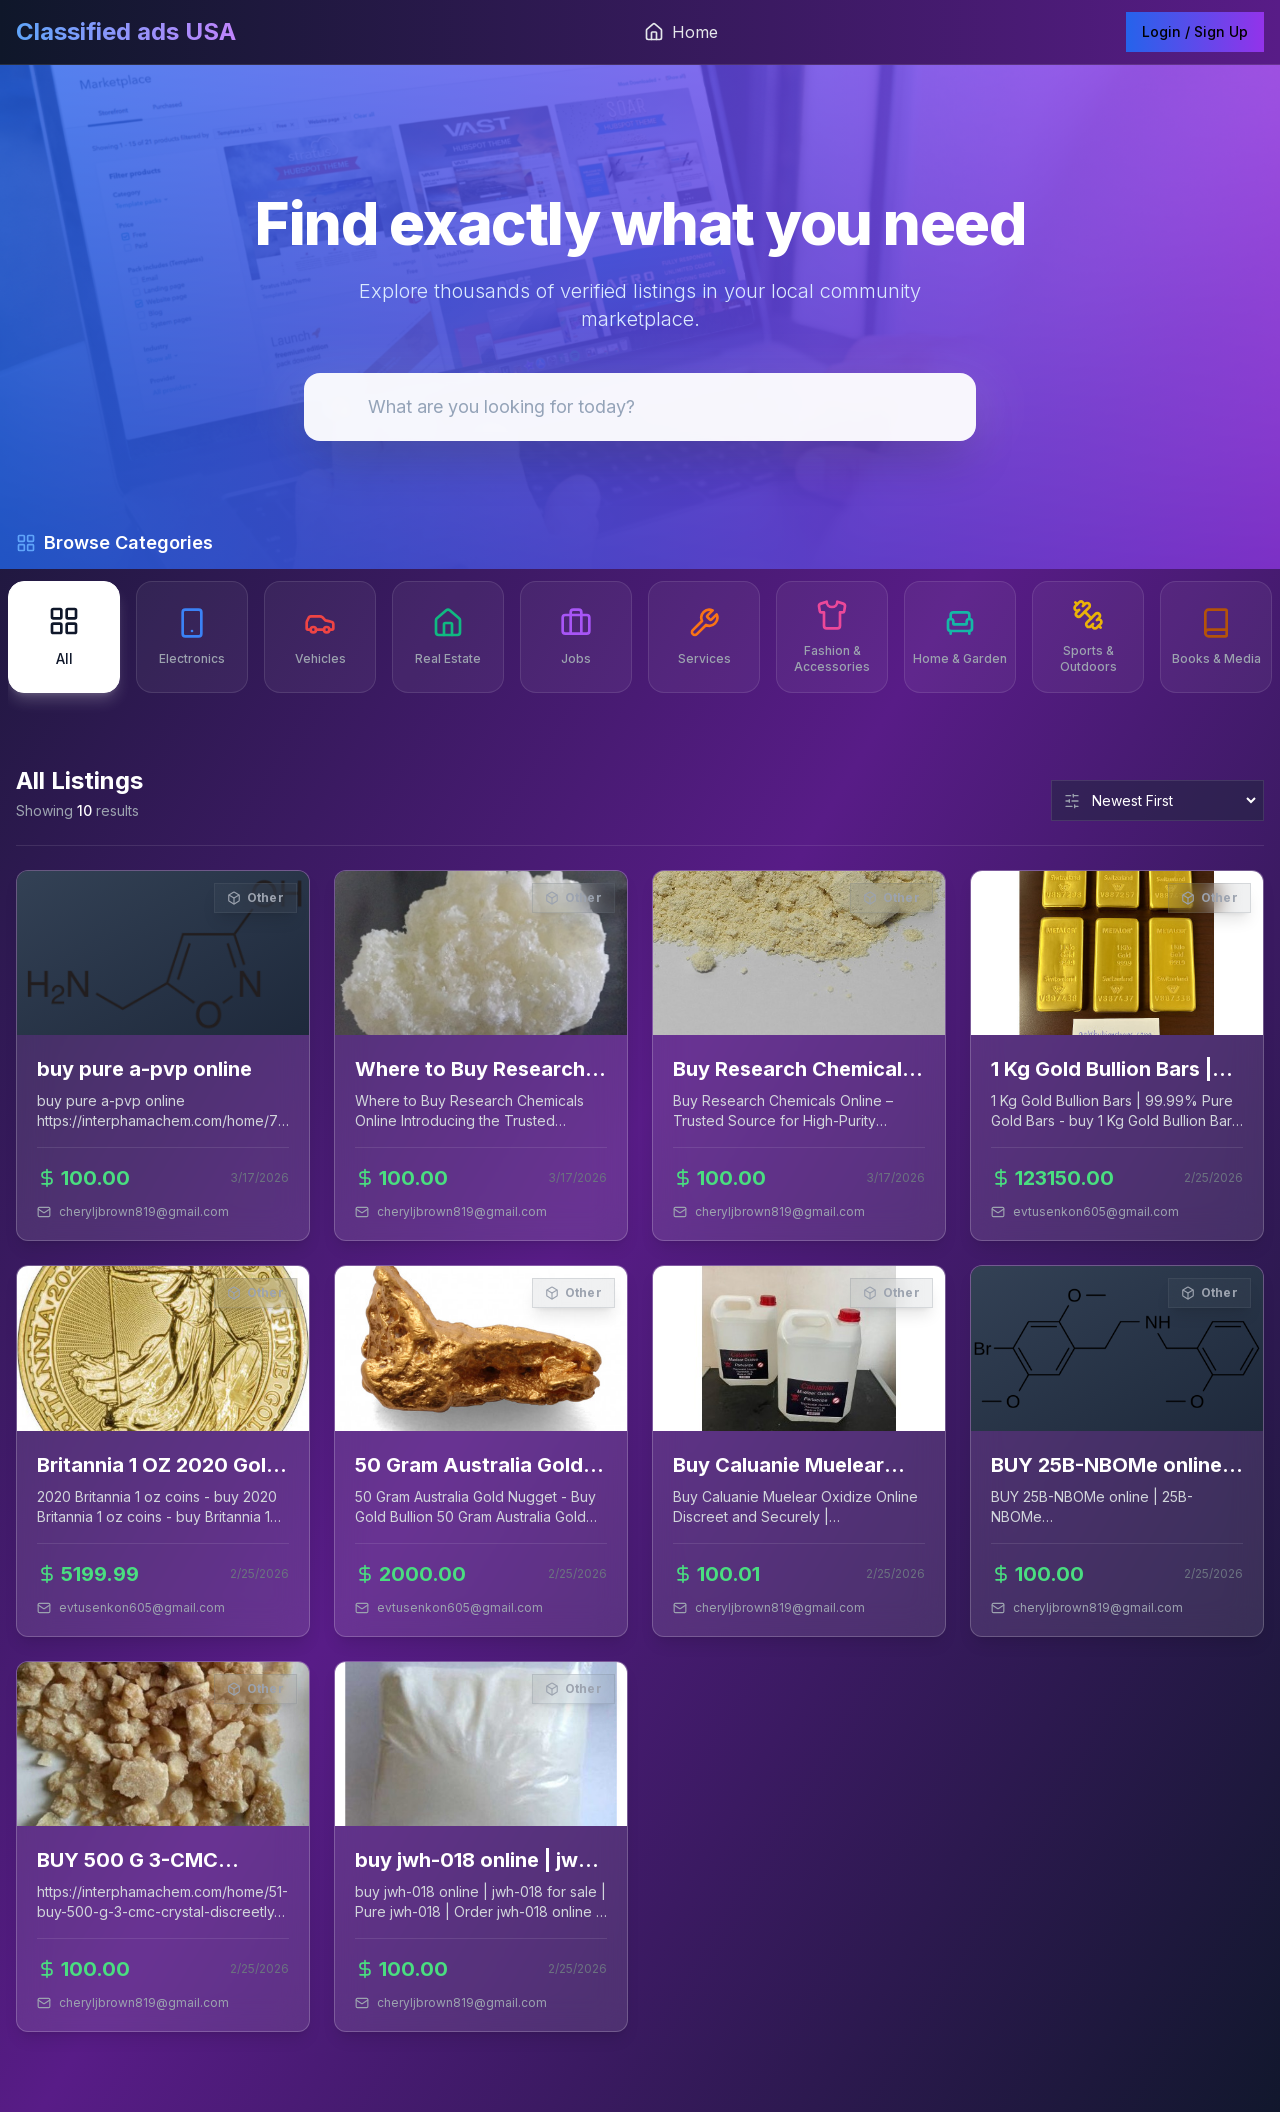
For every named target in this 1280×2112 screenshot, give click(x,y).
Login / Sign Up (1195, 31)
